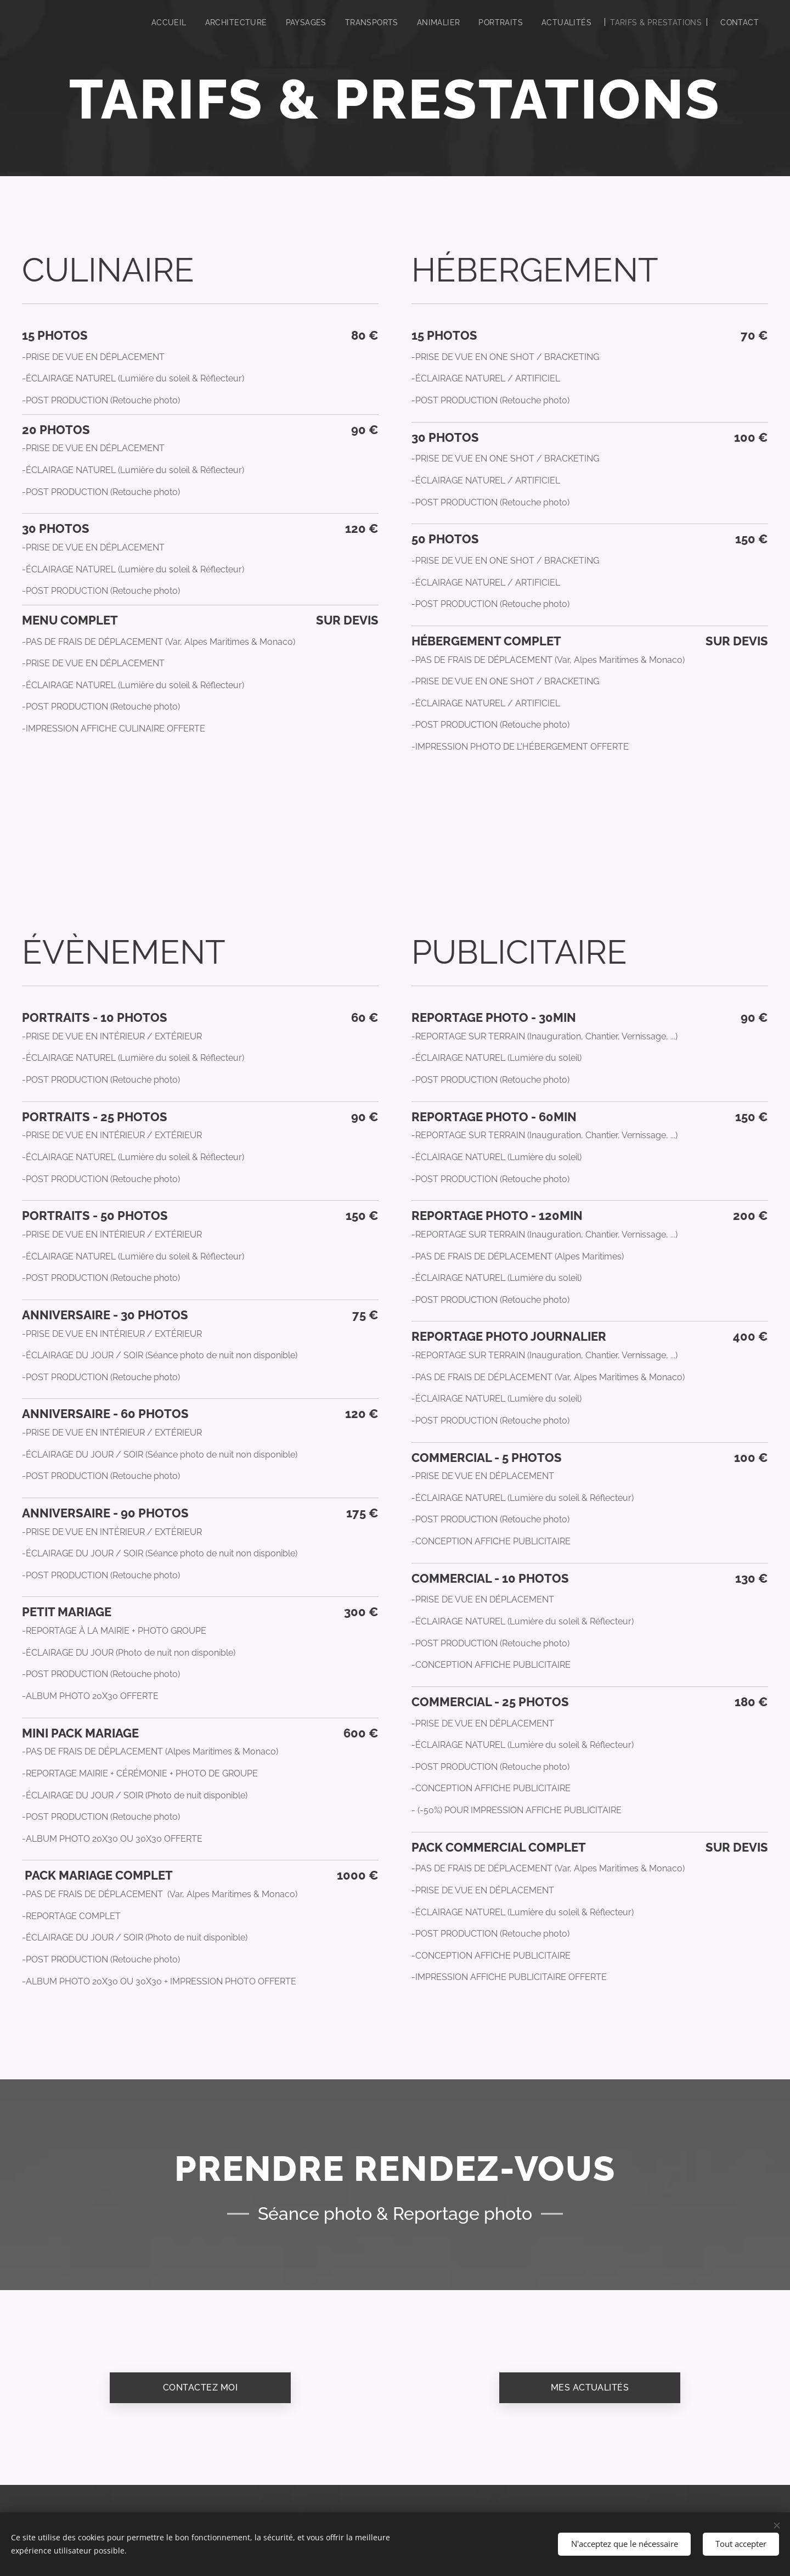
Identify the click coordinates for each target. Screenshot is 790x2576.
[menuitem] (154, 22)
